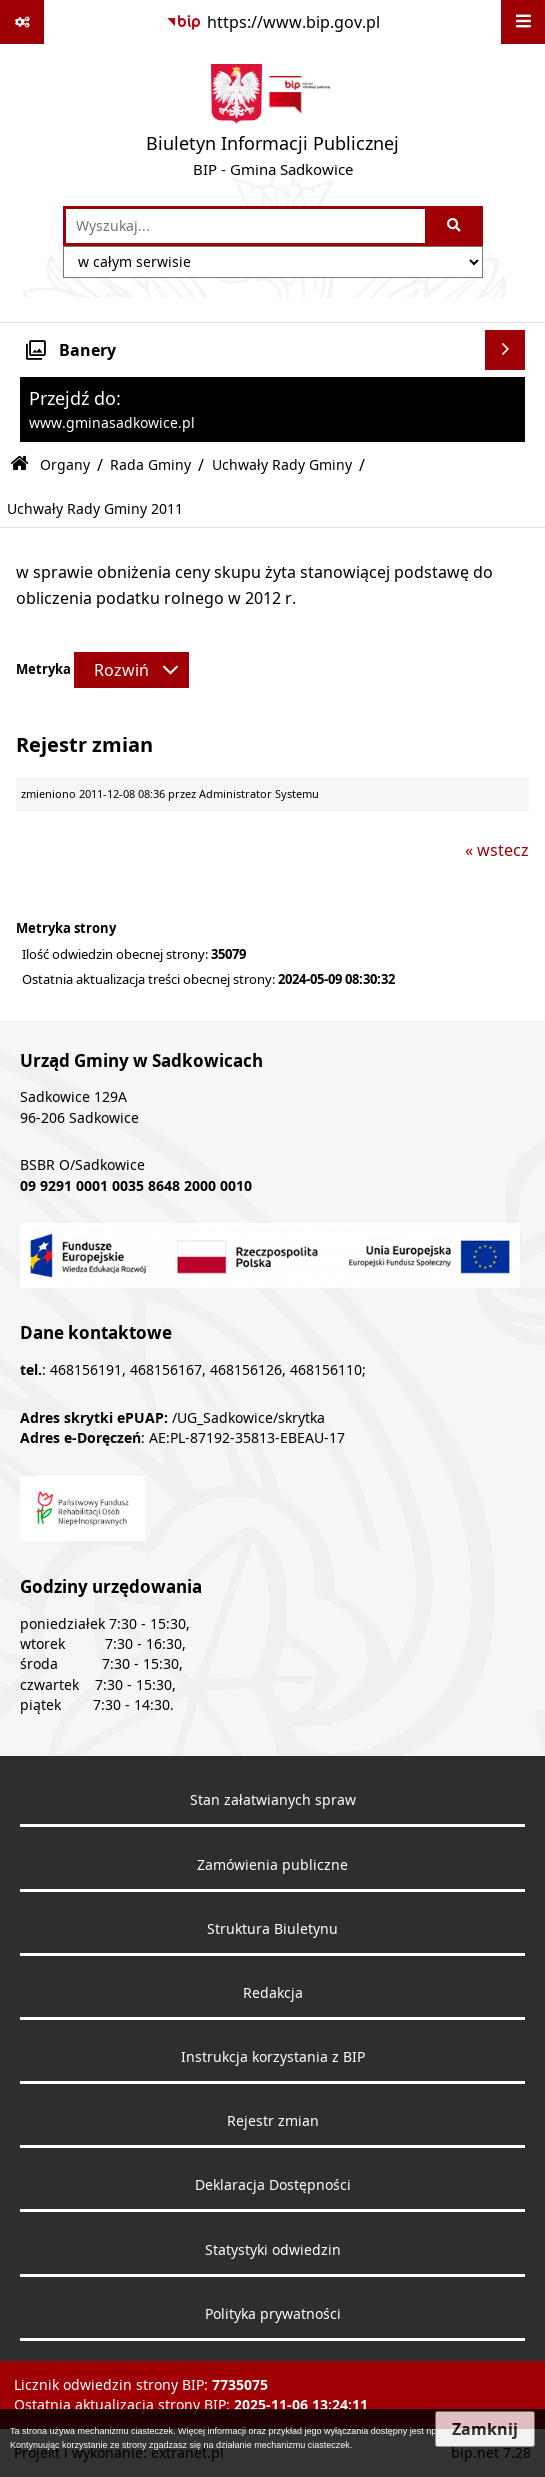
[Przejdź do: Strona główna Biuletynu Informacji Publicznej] (19, 464)
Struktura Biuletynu (272, 1929)
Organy (65, 464)
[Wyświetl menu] (523, 22)
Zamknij (485, 2429)
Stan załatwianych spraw (273, 1800)
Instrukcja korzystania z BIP (273, 2057)
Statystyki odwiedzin (273, 2250)
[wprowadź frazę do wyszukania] (245, 226)
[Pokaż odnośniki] (22, 22)
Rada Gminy (150, 464)
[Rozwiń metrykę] (131, 670)
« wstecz (497, 850)
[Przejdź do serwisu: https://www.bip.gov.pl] (272, 22)
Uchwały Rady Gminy (282, 464)
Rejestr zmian (273, 2121)
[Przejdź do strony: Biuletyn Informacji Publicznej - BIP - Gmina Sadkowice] (272, 125)
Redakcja (273, 1993)
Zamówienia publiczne (272, 1865)
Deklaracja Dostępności (273, 2185)
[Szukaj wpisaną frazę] (455, 226)
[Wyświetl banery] (505, 350)
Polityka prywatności (273, 2314)
